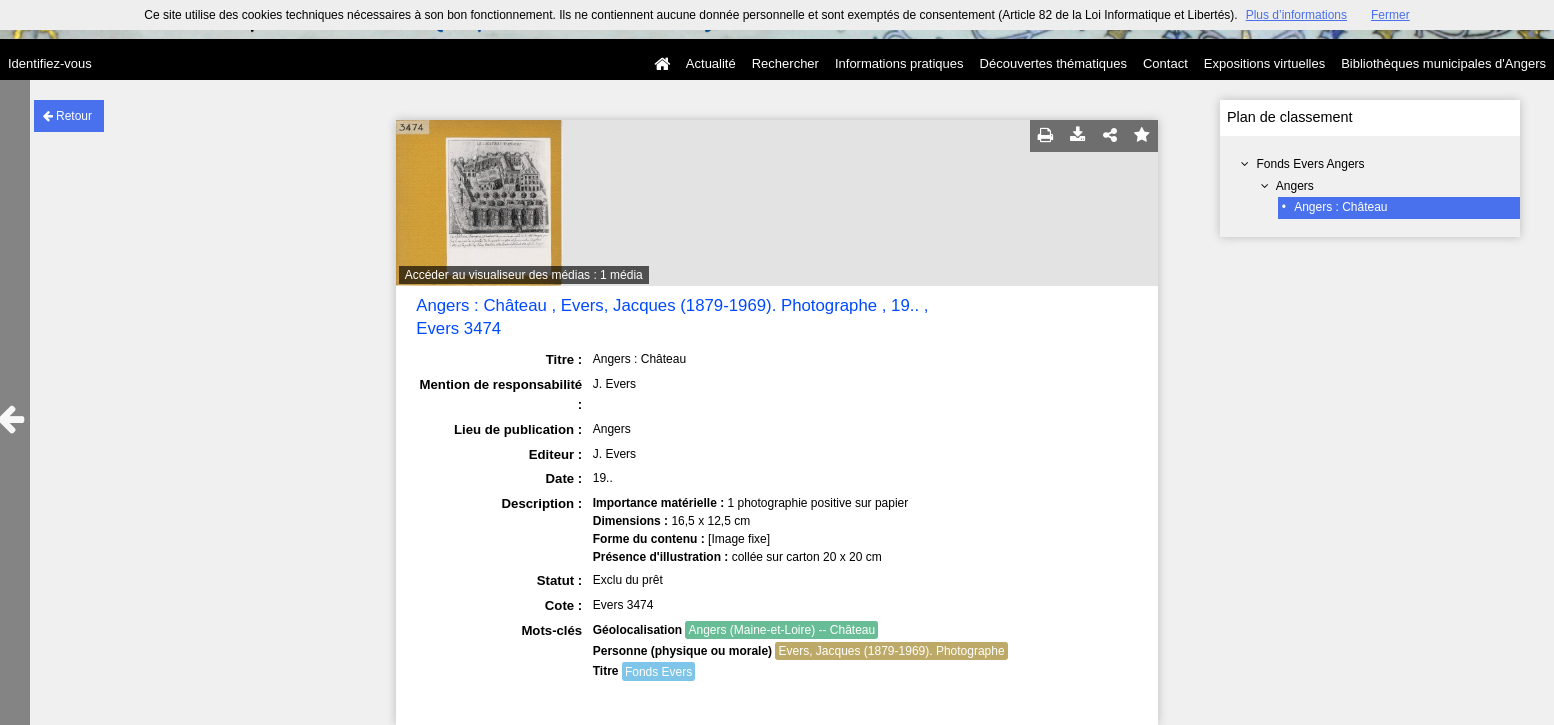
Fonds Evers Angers (1311, 164)
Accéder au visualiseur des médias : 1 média (524, 275)
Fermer (1390, 15)
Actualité (711, 63)
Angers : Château (1340, 207)
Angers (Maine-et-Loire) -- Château (781, 630)
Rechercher (785, 63)
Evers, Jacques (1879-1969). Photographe (891, 651)
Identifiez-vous (50, 63)
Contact (1165, 63)
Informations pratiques (899, 63)
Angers (1295, 186)
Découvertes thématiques (1053, 63)
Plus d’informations (1296, 15)
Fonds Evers (658, 672)
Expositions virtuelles (1264, 63)
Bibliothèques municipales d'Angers (1443, 63)
